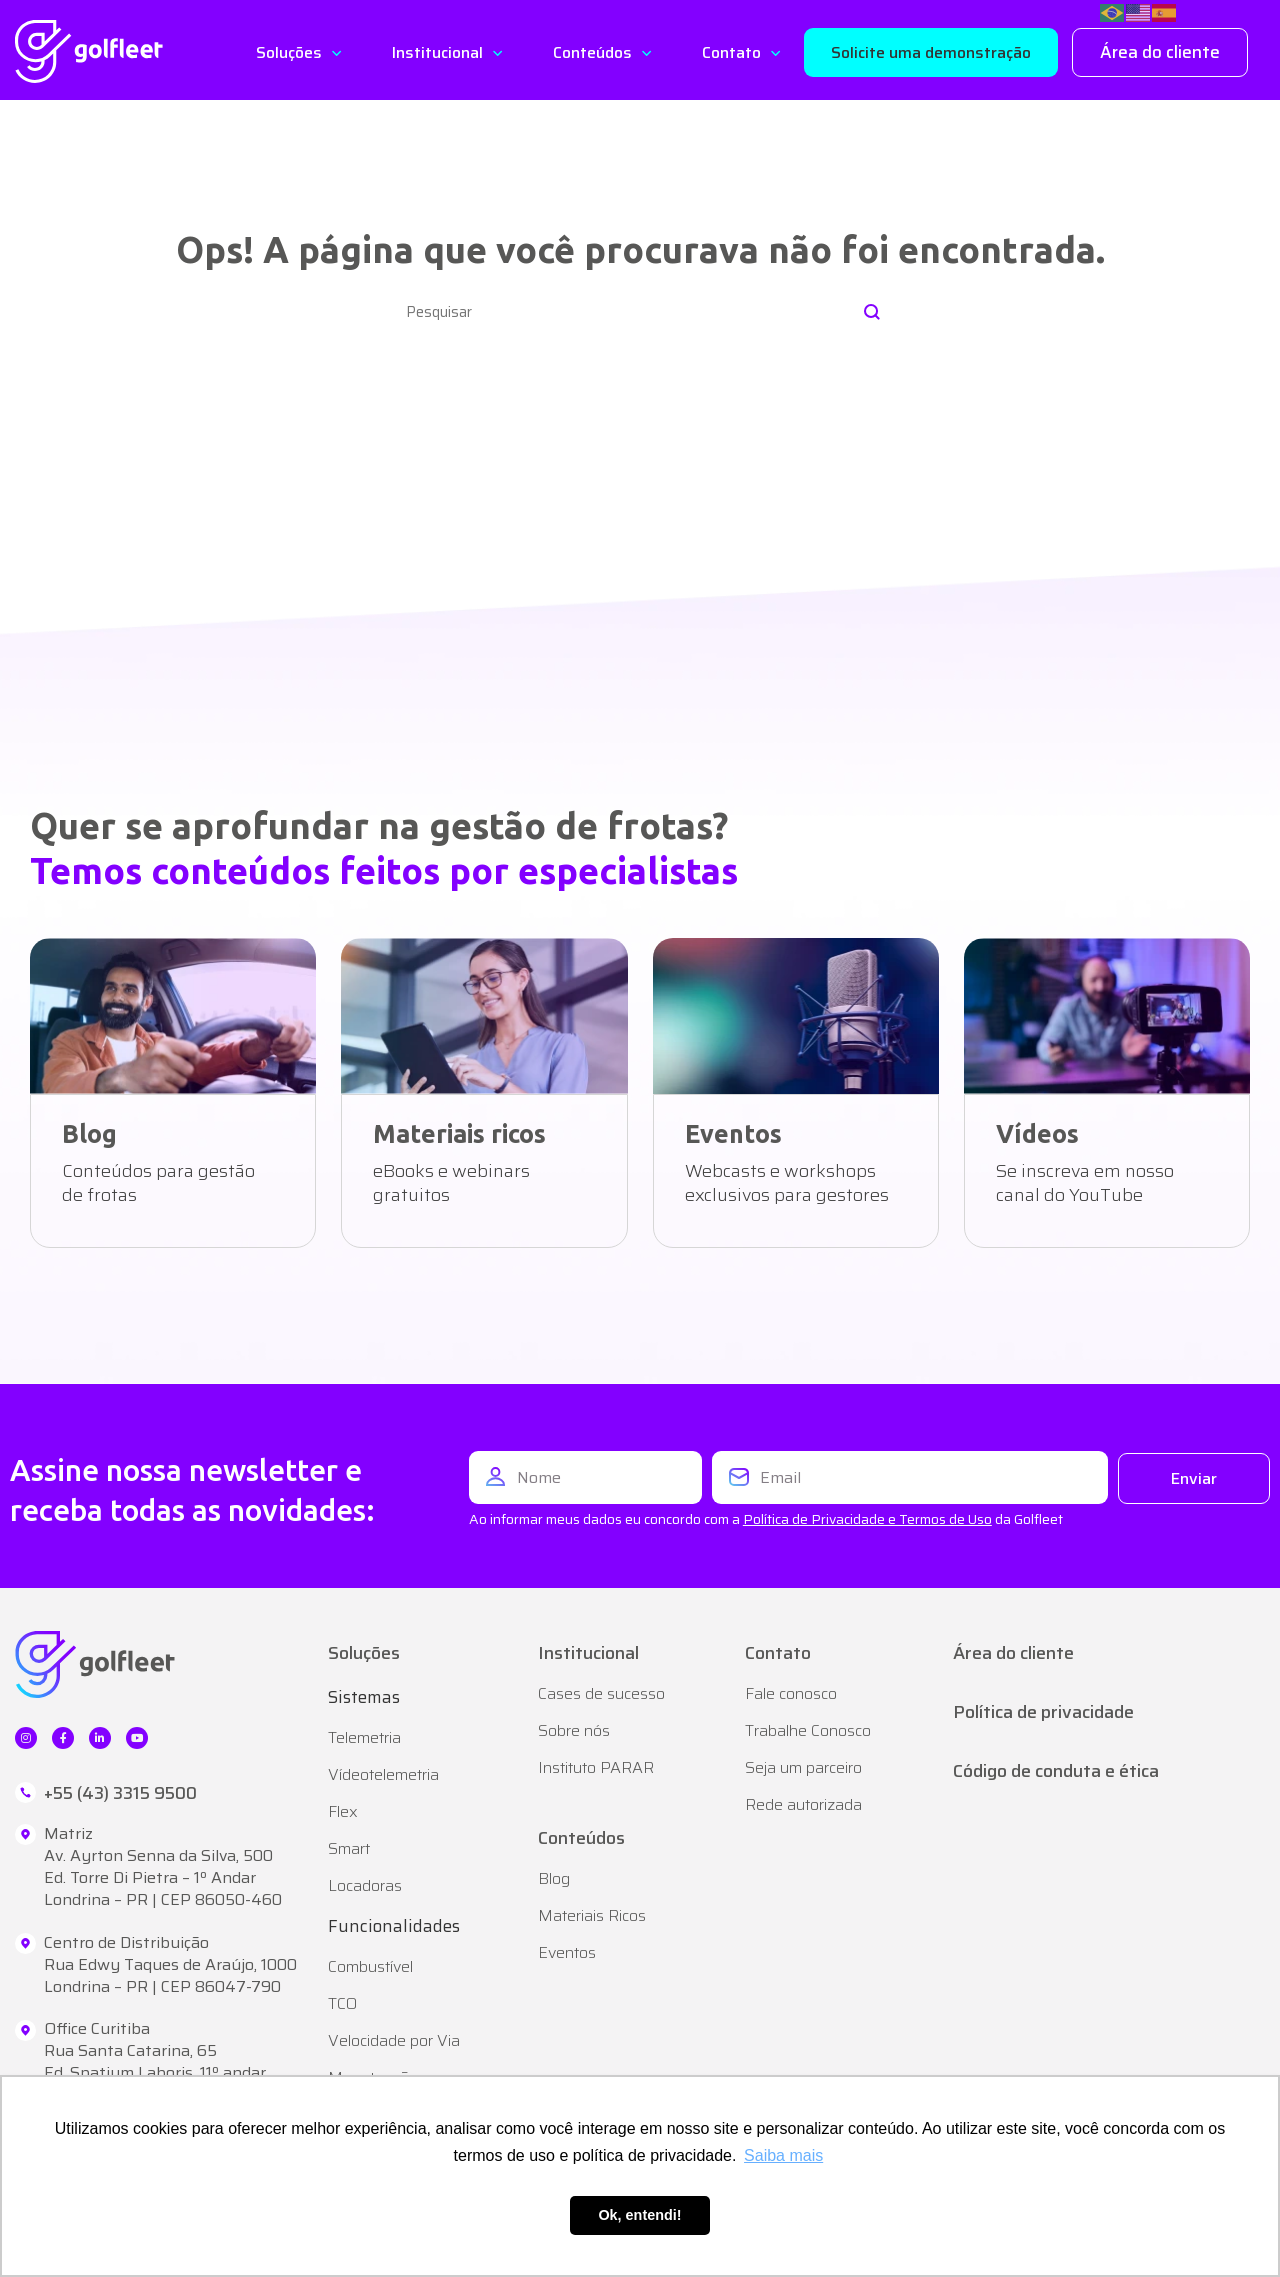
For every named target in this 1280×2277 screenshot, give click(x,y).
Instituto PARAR (596, 1767)
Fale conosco (791, 1693)
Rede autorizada (803, 1804)
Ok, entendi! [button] (639, 2215)
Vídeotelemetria (383, 1774)
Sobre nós (574, 1730)
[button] (931, 52)
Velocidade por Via (394, 2040)
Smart (349, 1848)
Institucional (437, 52)
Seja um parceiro (803, 1767)
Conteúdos (592, 52)
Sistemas (364, 1697)
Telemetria (364, 1737)
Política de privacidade (1043, 1712)
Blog (554, 1878)
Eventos (567, 1952)
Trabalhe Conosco (808, 1730)
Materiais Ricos (592, 1915)
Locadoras (365, 1885)
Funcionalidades (394, 1926)
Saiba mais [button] (783, 2155)
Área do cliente (1013, 1653)
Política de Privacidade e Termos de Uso (867, 1519)
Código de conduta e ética (1056, 1771)
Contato (731, 52)
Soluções (289, 52)
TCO (342, 2003)
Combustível (370, 1966)
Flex (343, 1811)
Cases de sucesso (601, 1693)
